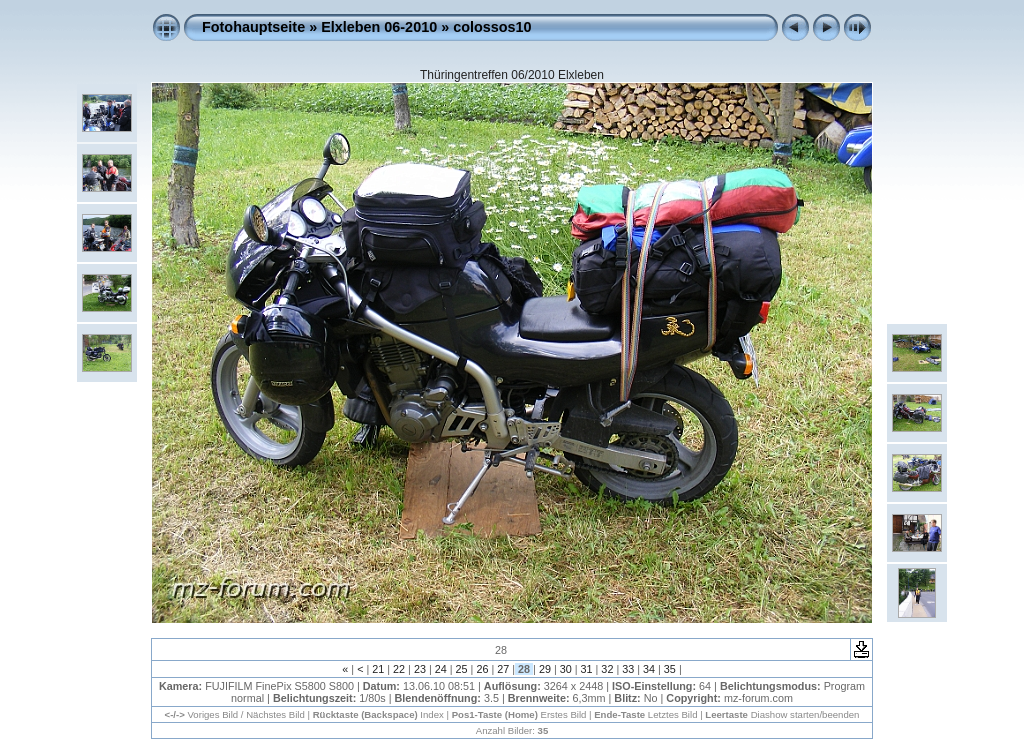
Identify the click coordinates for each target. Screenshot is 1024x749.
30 (566, 669)
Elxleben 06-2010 (379, 27)
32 (607, 669)
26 (482, 669)
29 (545, 669)
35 (670, 669)
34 (649, 669)
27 (503, 669)
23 (420, 669)
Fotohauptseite (253, 27)
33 (628, 669)
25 (462, 669)
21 (378, 669)
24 (441, 669)
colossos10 (492, 27)
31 (587, 669)
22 (399, 669)
